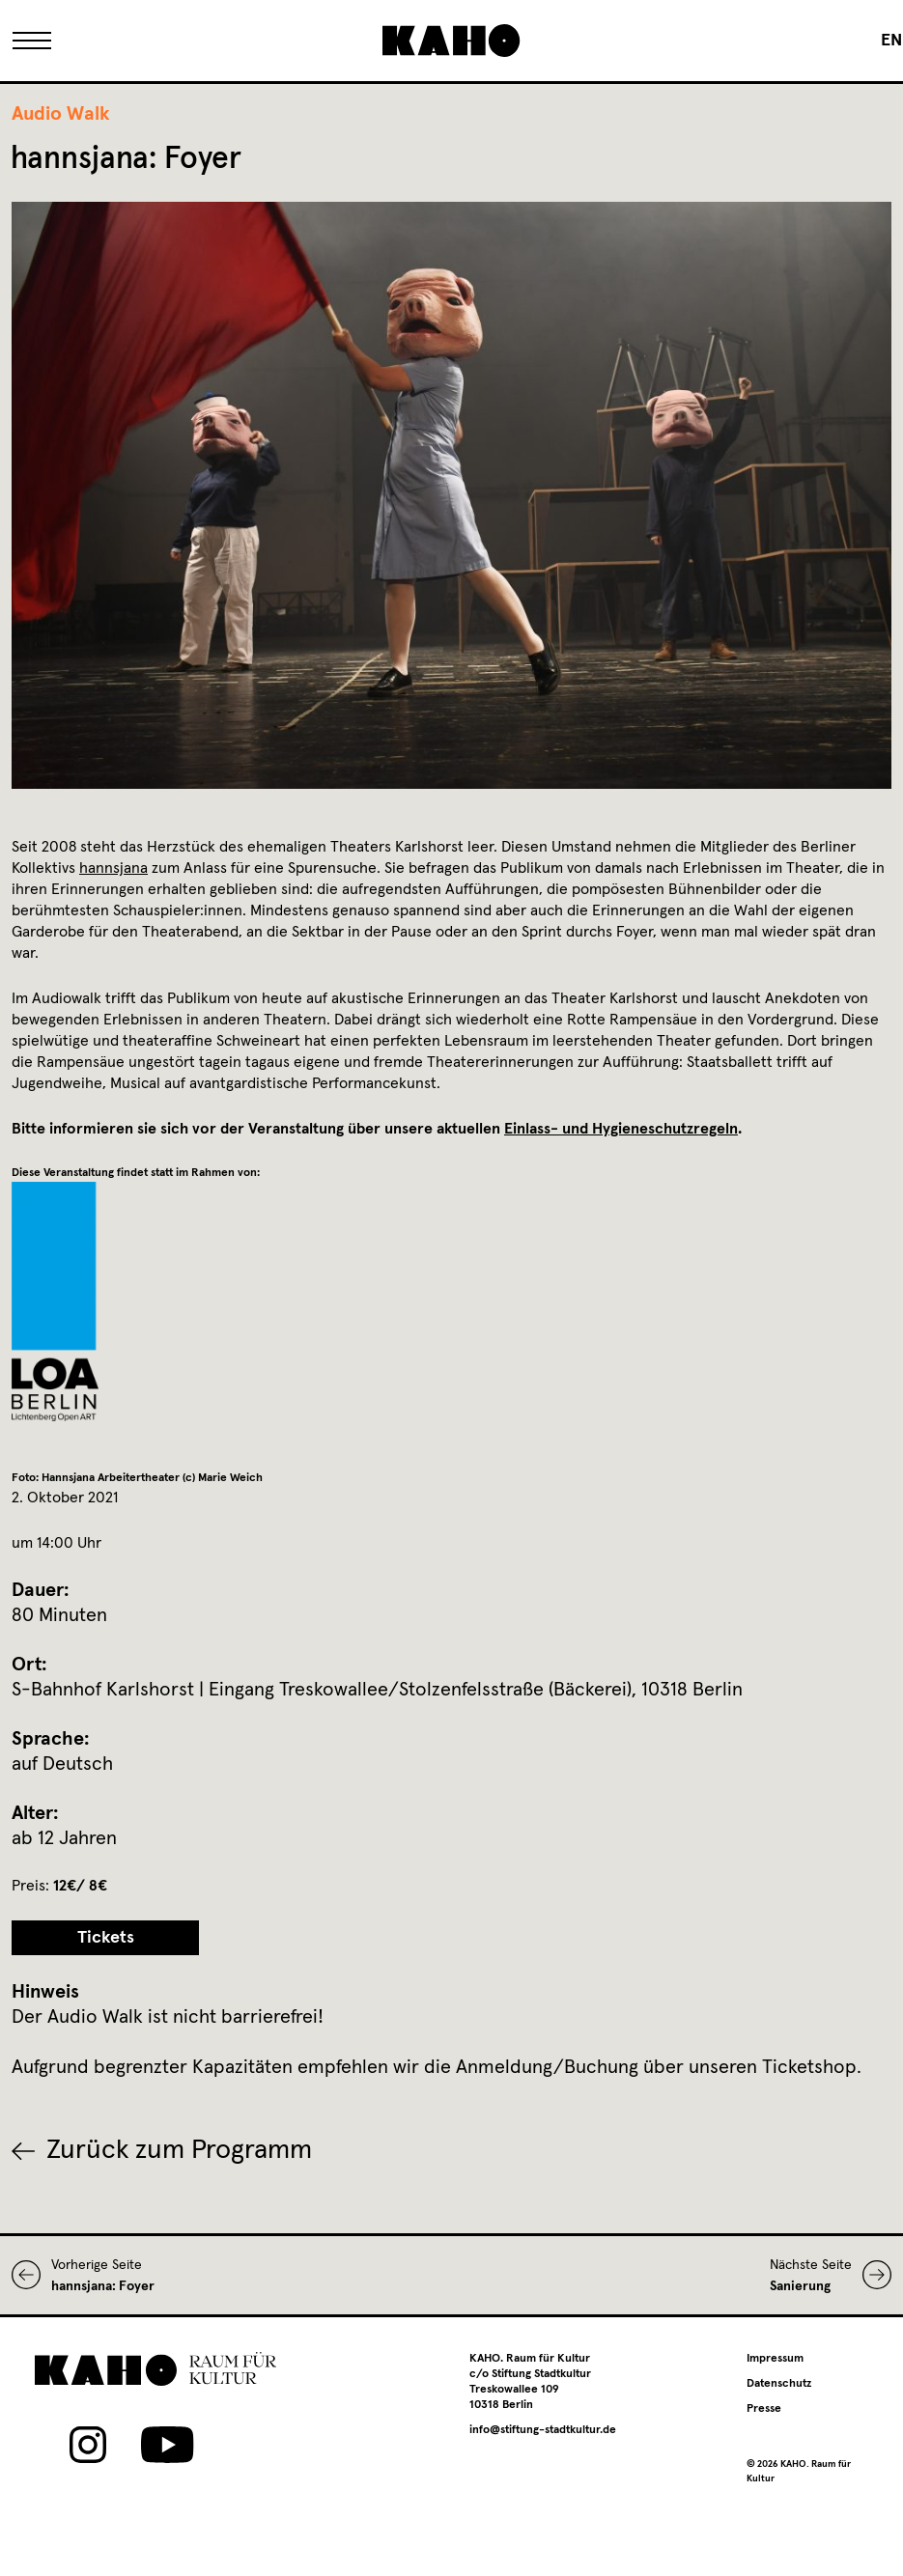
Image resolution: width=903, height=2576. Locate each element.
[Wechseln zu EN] (891, 40)
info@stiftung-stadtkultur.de (542, 2430)
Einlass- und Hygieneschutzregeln (621, 1128)
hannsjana (113, 868)
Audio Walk (61, 114)
